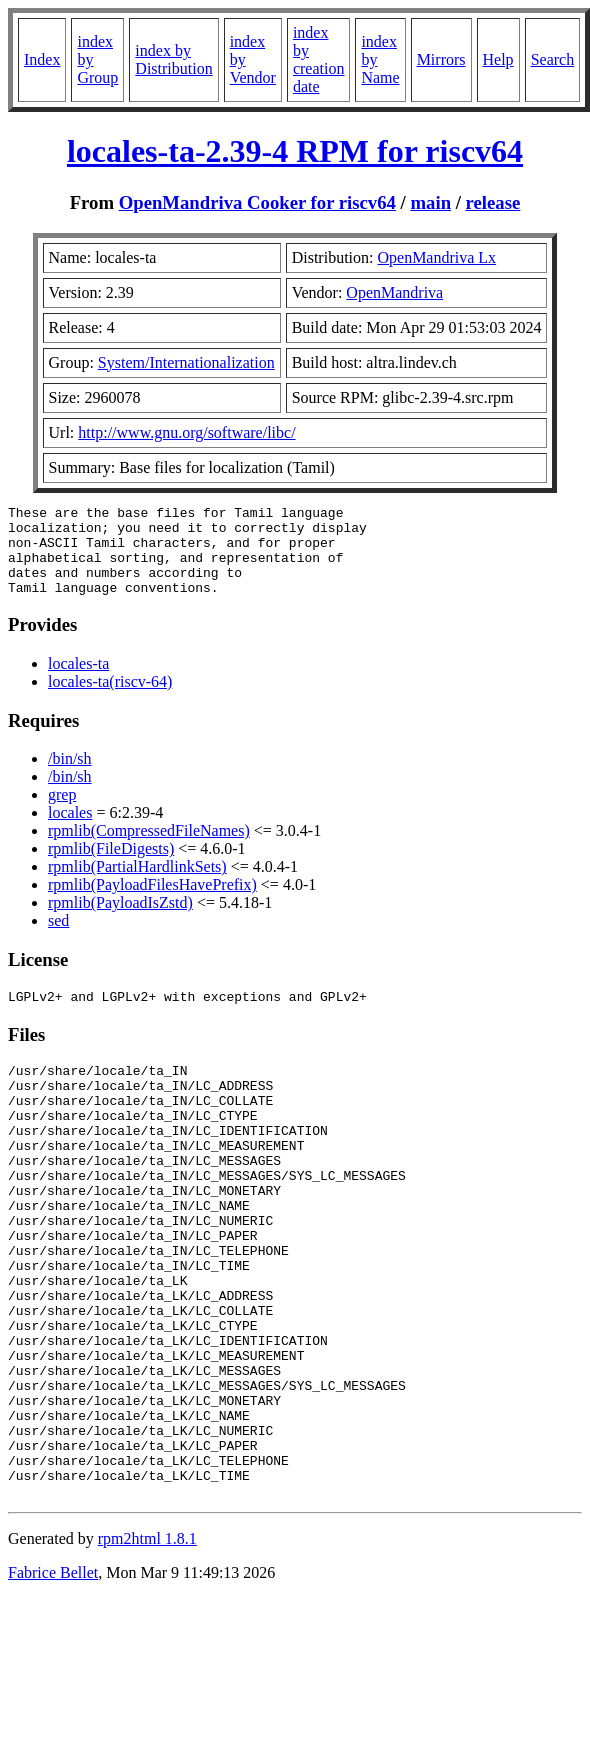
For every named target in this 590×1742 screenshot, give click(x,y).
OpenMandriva (394, 292)
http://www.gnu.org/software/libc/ (186, 432)
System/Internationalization (186, 362)
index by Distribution (173, 59)
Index (42, 59)
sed (58, 938)
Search (553, 59)
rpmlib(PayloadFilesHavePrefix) (152, 902)
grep (62, 812)
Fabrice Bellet (53, 1680)
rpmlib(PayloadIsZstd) (120, 920)
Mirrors (441, 59)
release (493, 202)
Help (498, 59)
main (431, 202)
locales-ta (78, 681)
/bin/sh (70, 776)
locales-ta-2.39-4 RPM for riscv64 (295, 151)
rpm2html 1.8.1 (147, 1646)
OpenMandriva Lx (436, 257)
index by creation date (319, 59)
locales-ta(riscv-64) (110, 699)
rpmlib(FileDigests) (111, 866)
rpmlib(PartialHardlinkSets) (137, 884)
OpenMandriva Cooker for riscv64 (257, 202)
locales (70, 830)
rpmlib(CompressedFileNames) (149, 848)
